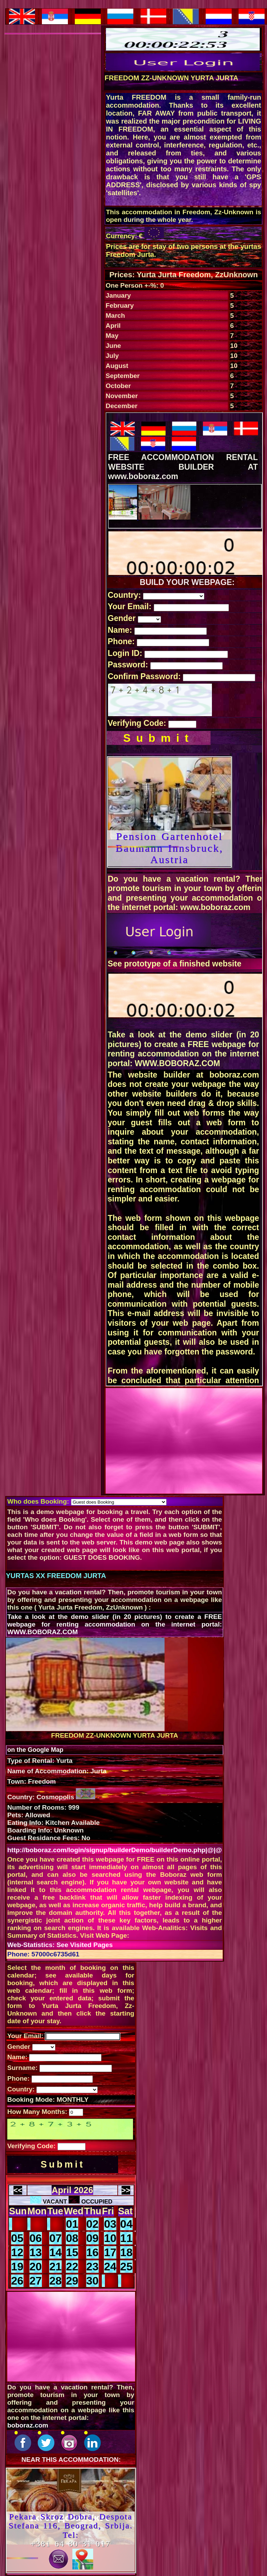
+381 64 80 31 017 (70, 2543)
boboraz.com (27, 2425)
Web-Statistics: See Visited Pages (60, 1944)
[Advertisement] (183, 1444)
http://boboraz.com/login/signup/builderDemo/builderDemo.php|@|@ (114, 1850)
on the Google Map (35, 1749)
